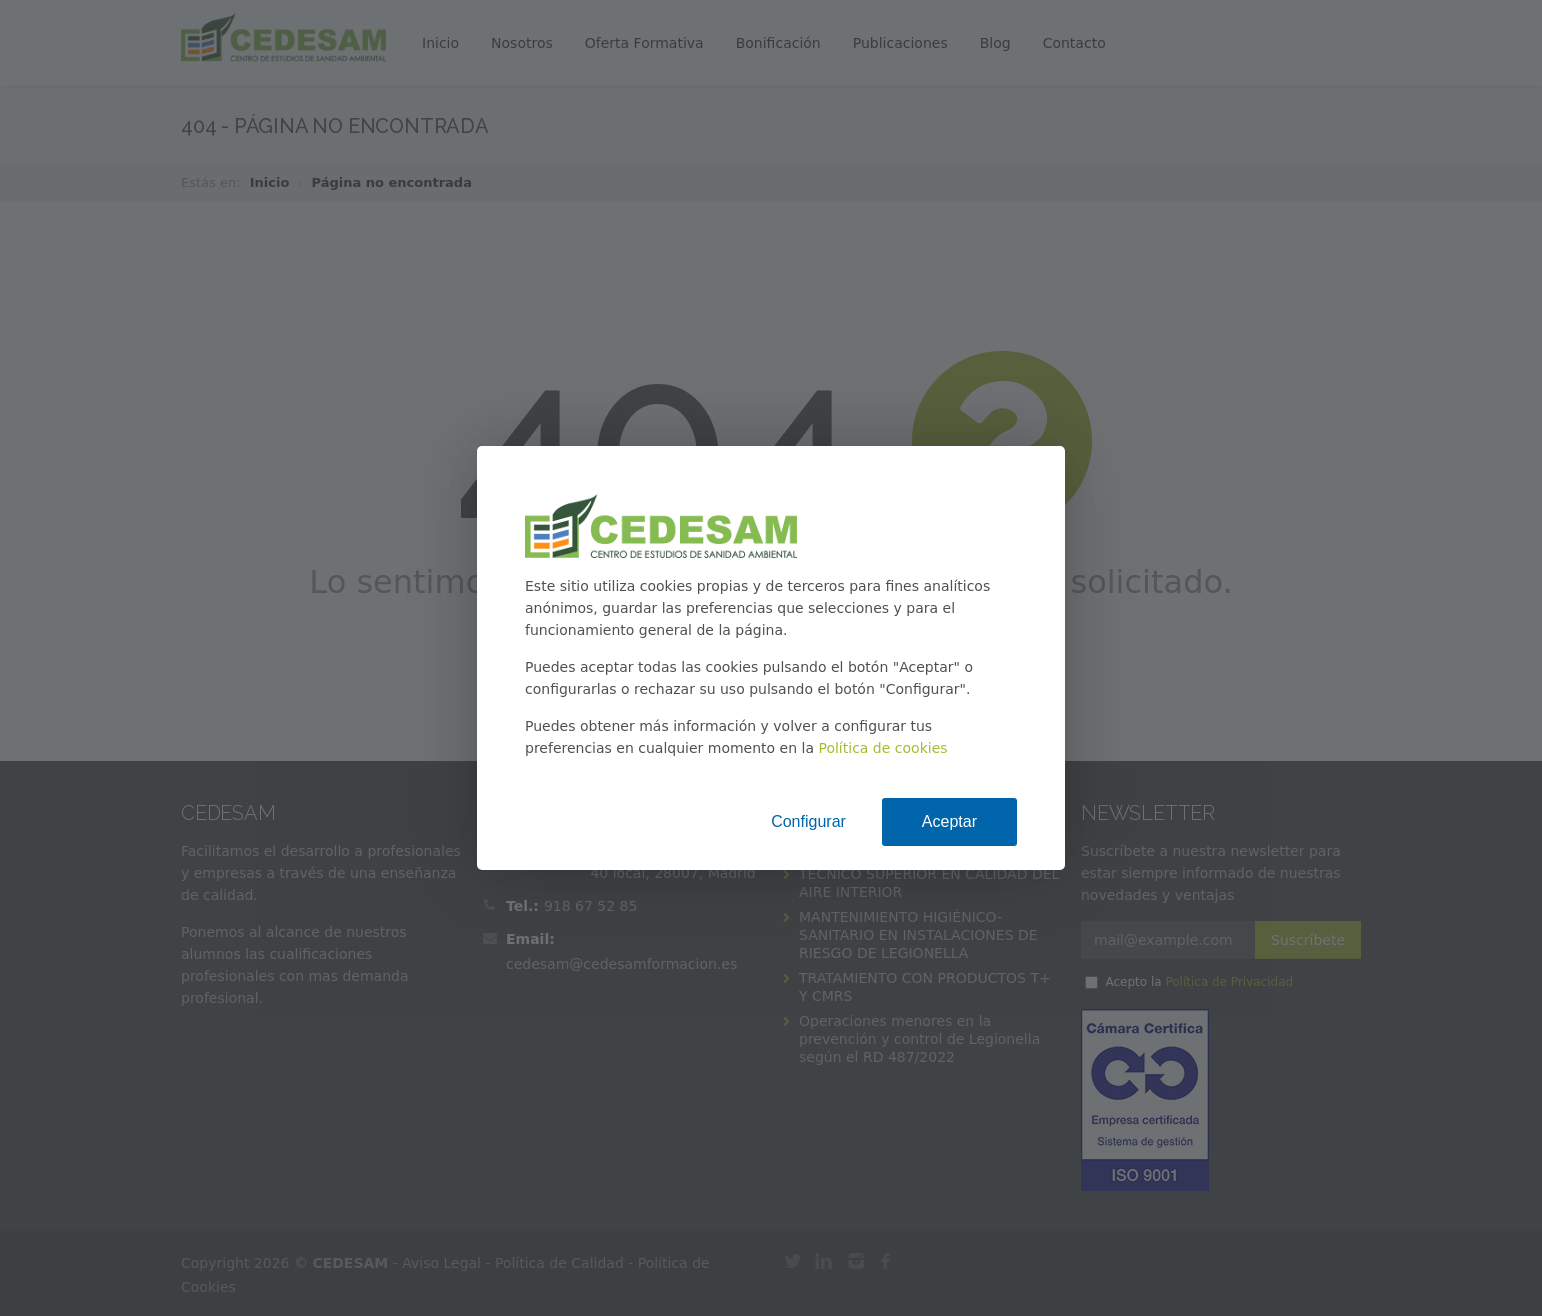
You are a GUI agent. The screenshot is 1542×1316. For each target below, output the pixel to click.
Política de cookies (882, 748)
